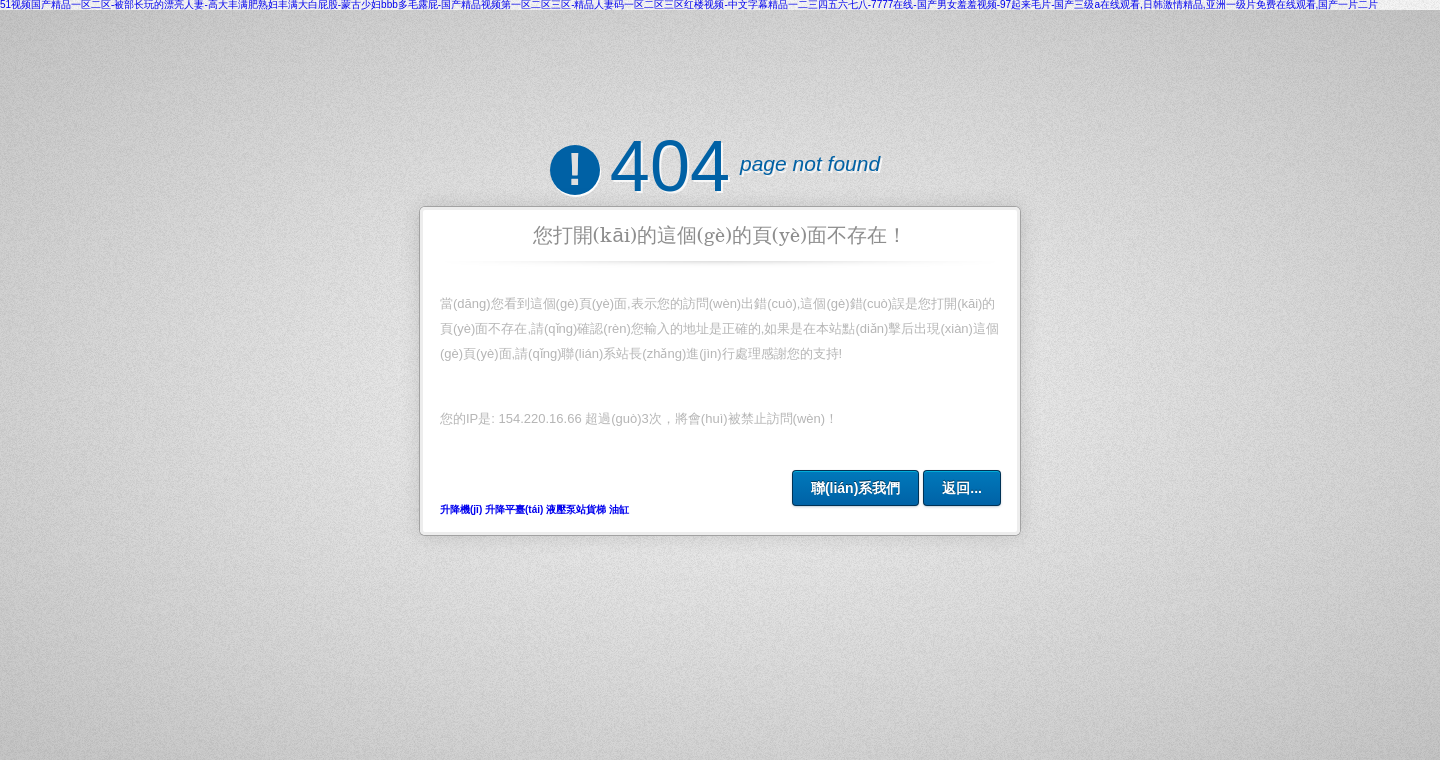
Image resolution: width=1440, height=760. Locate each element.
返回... (962, 488)
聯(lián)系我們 (855, 488)
